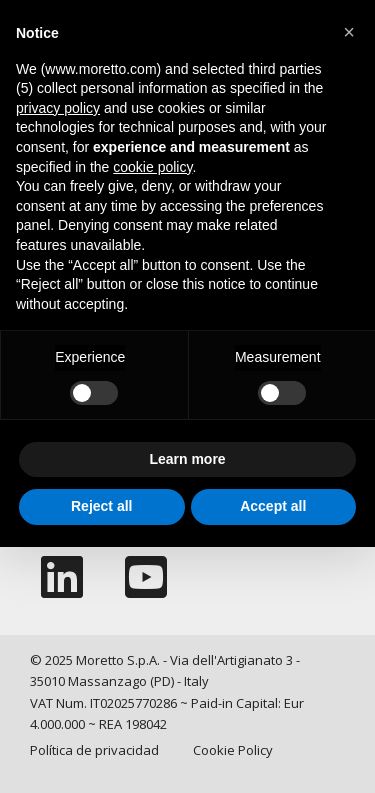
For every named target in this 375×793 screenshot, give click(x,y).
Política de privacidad (94, 750)
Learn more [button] (187, 459)
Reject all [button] (101, 506)
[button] (349, 32)
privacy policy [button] (58, 108)
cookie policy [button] (152, 167)
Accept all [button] (273, 506)
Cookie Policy (233, 750)
